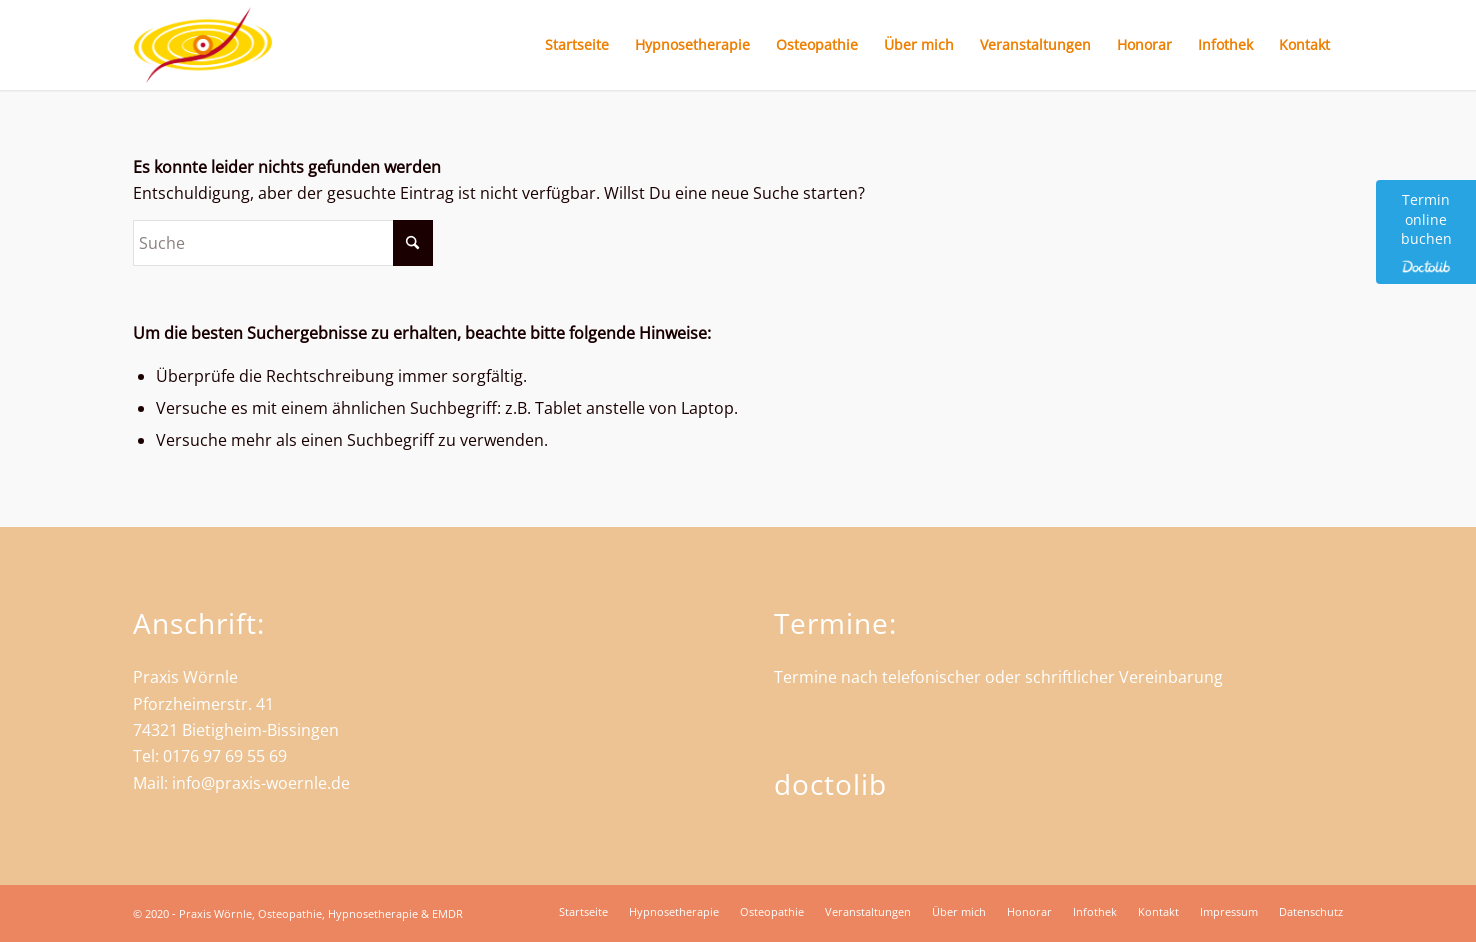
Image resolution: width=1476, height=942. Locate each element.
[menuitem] (577, 45)
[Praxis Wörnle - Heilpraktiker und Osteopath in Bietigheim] (203, 45)
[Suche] (283, 243)
